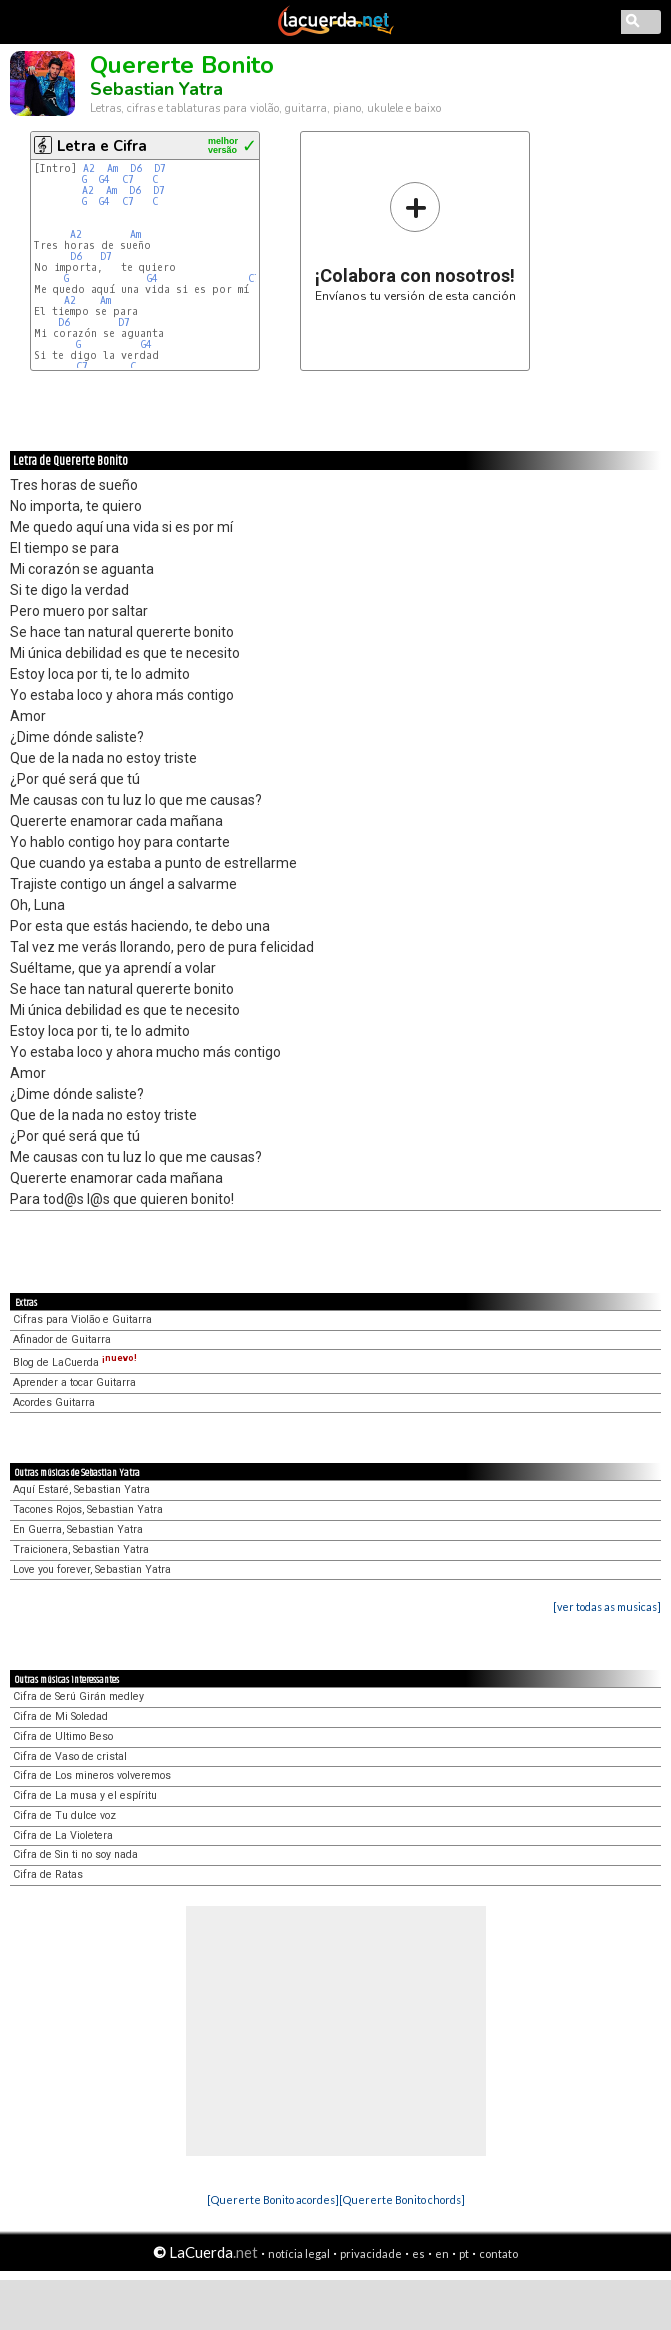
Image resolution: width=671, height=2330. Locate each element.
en (442, 2253)
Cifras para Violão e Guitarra (82, 1319)
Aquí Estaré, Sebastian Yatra (81, 1489)
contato (498, 2253)
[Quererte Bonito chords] (402, 2199)
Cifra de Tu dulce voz (64, 1815)
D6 (136, 168)
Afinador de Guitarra (62, 1339)
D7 (160, 168)
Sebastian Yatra (156, 89)
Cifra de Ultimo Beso (63, 1736)
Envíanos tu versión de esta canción (415, 241)
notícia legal (299, 2253)
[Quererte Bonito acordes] (273, 2199)
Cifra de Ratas (48, 1874)
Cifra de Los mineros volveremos (92, 1775)
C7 (131, 179)
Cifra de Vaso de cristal (70, 1756)
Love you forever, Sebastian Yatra (92, 1569)
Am (112, 168)
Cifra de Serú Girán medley (78, 1696)
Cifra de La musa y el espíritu (85, 1795)
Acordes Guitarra (54, 1402)
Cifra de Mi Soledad (60, 1716)
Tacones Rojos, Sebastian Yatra (88, 1509)
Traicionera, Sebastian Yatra (81, 1549)
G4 (104, 179)
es (418, 2253)
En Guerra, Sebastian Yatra (78, 1529)
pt (464, 2253)
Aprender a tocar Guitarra (74, 1382)
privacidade (371, 2253)
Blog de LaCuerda (75, 1362)
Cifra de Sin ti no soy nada (75, 1854)
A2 (89, 168)
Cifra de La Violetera (63, 1835)
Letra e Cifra (102, 146)
